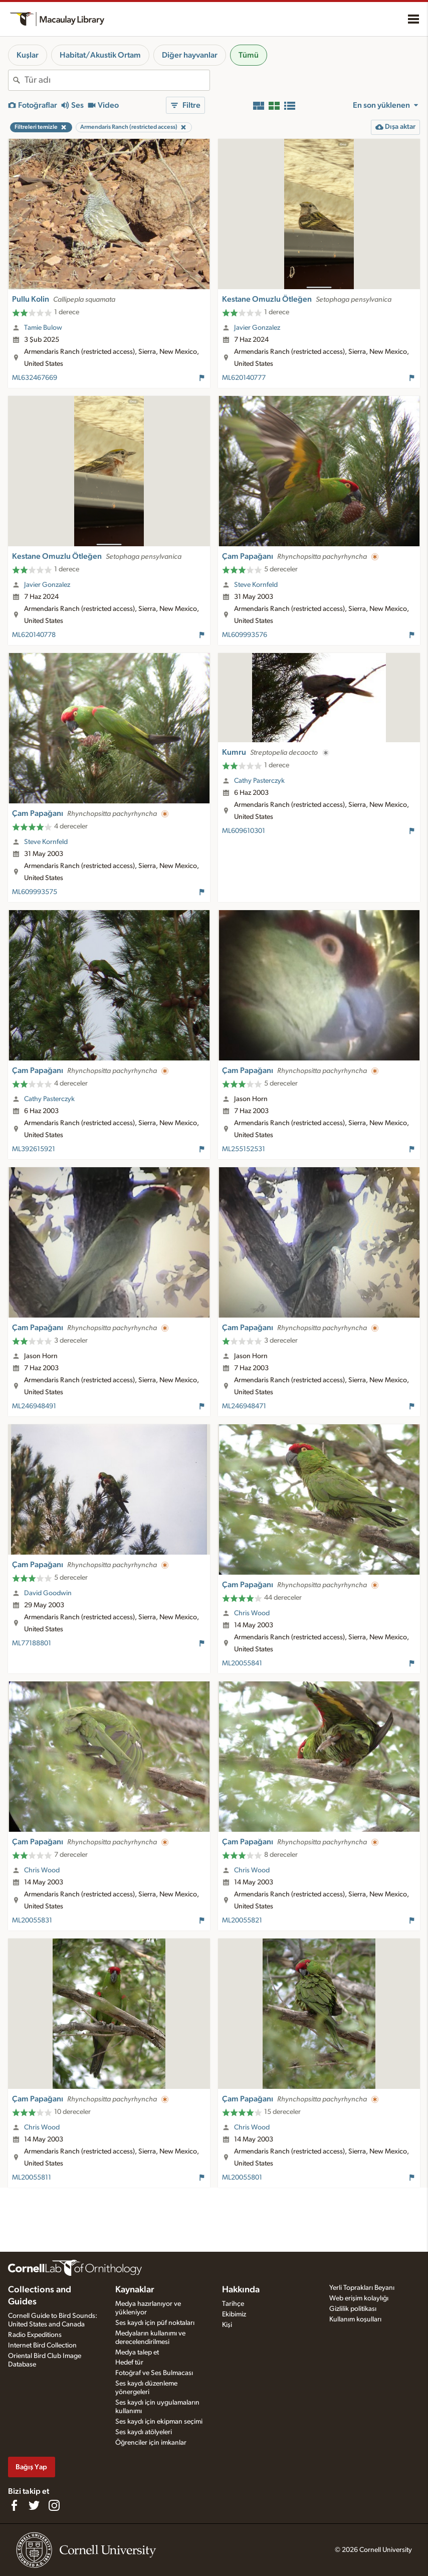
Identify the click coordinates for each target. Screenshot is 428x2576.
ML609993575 (34, 892)
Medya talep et (137, 2352)
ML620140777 (244, 377)
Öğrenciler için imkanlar (150, 2442)
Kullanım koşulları (355, 2319)
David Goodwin (48, 1593)
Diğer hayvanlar (190, 55)
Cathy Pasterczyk (259, 780)
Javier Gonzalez (257, 327)
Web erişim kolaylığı (358, 2298)
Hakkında (241, 2289)
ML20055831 (32, 1920)
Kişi (227, 2324)
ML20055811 (31, 2177)
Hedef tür (129, 2362)
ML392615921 (33, 1149)
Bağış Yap (31, 2467)
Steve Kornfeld (256, 584)
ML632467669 (34, 377)
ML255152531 (243, 1149)
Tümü (249, 55)
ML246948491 (34, 1406)
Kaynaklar (134, 2289)
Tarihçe (233, 2303)
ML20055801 (242, 2177)
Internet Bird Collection (42, 2345)
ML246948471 (244, 1406)
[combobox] (117, 80)
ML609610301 (243, 830)
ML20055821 (242, 1920)
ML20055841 (242, 1663)
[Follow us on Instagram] (54, 2505)
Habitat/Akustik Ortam (100, 55)
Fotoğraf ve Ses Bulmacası (154, 2373)
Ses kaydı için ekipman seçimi (158, 2421)
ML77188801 (31, 1643)
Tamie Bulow (43, 327)
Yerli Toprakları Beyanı (361, 2287)
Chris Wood (252, 1613)
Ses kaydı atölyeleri (143, 2432)
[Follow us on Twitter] (34, 2505)
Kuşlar (28, 55)
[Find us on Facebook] (14, 2505)
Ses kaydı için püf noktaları (154, 2322)
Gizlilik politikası (352, 2308)
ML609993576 (244, 634)
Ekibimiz (234, 2314)
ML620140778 (34, 634)
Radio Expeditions (35, 2334)
